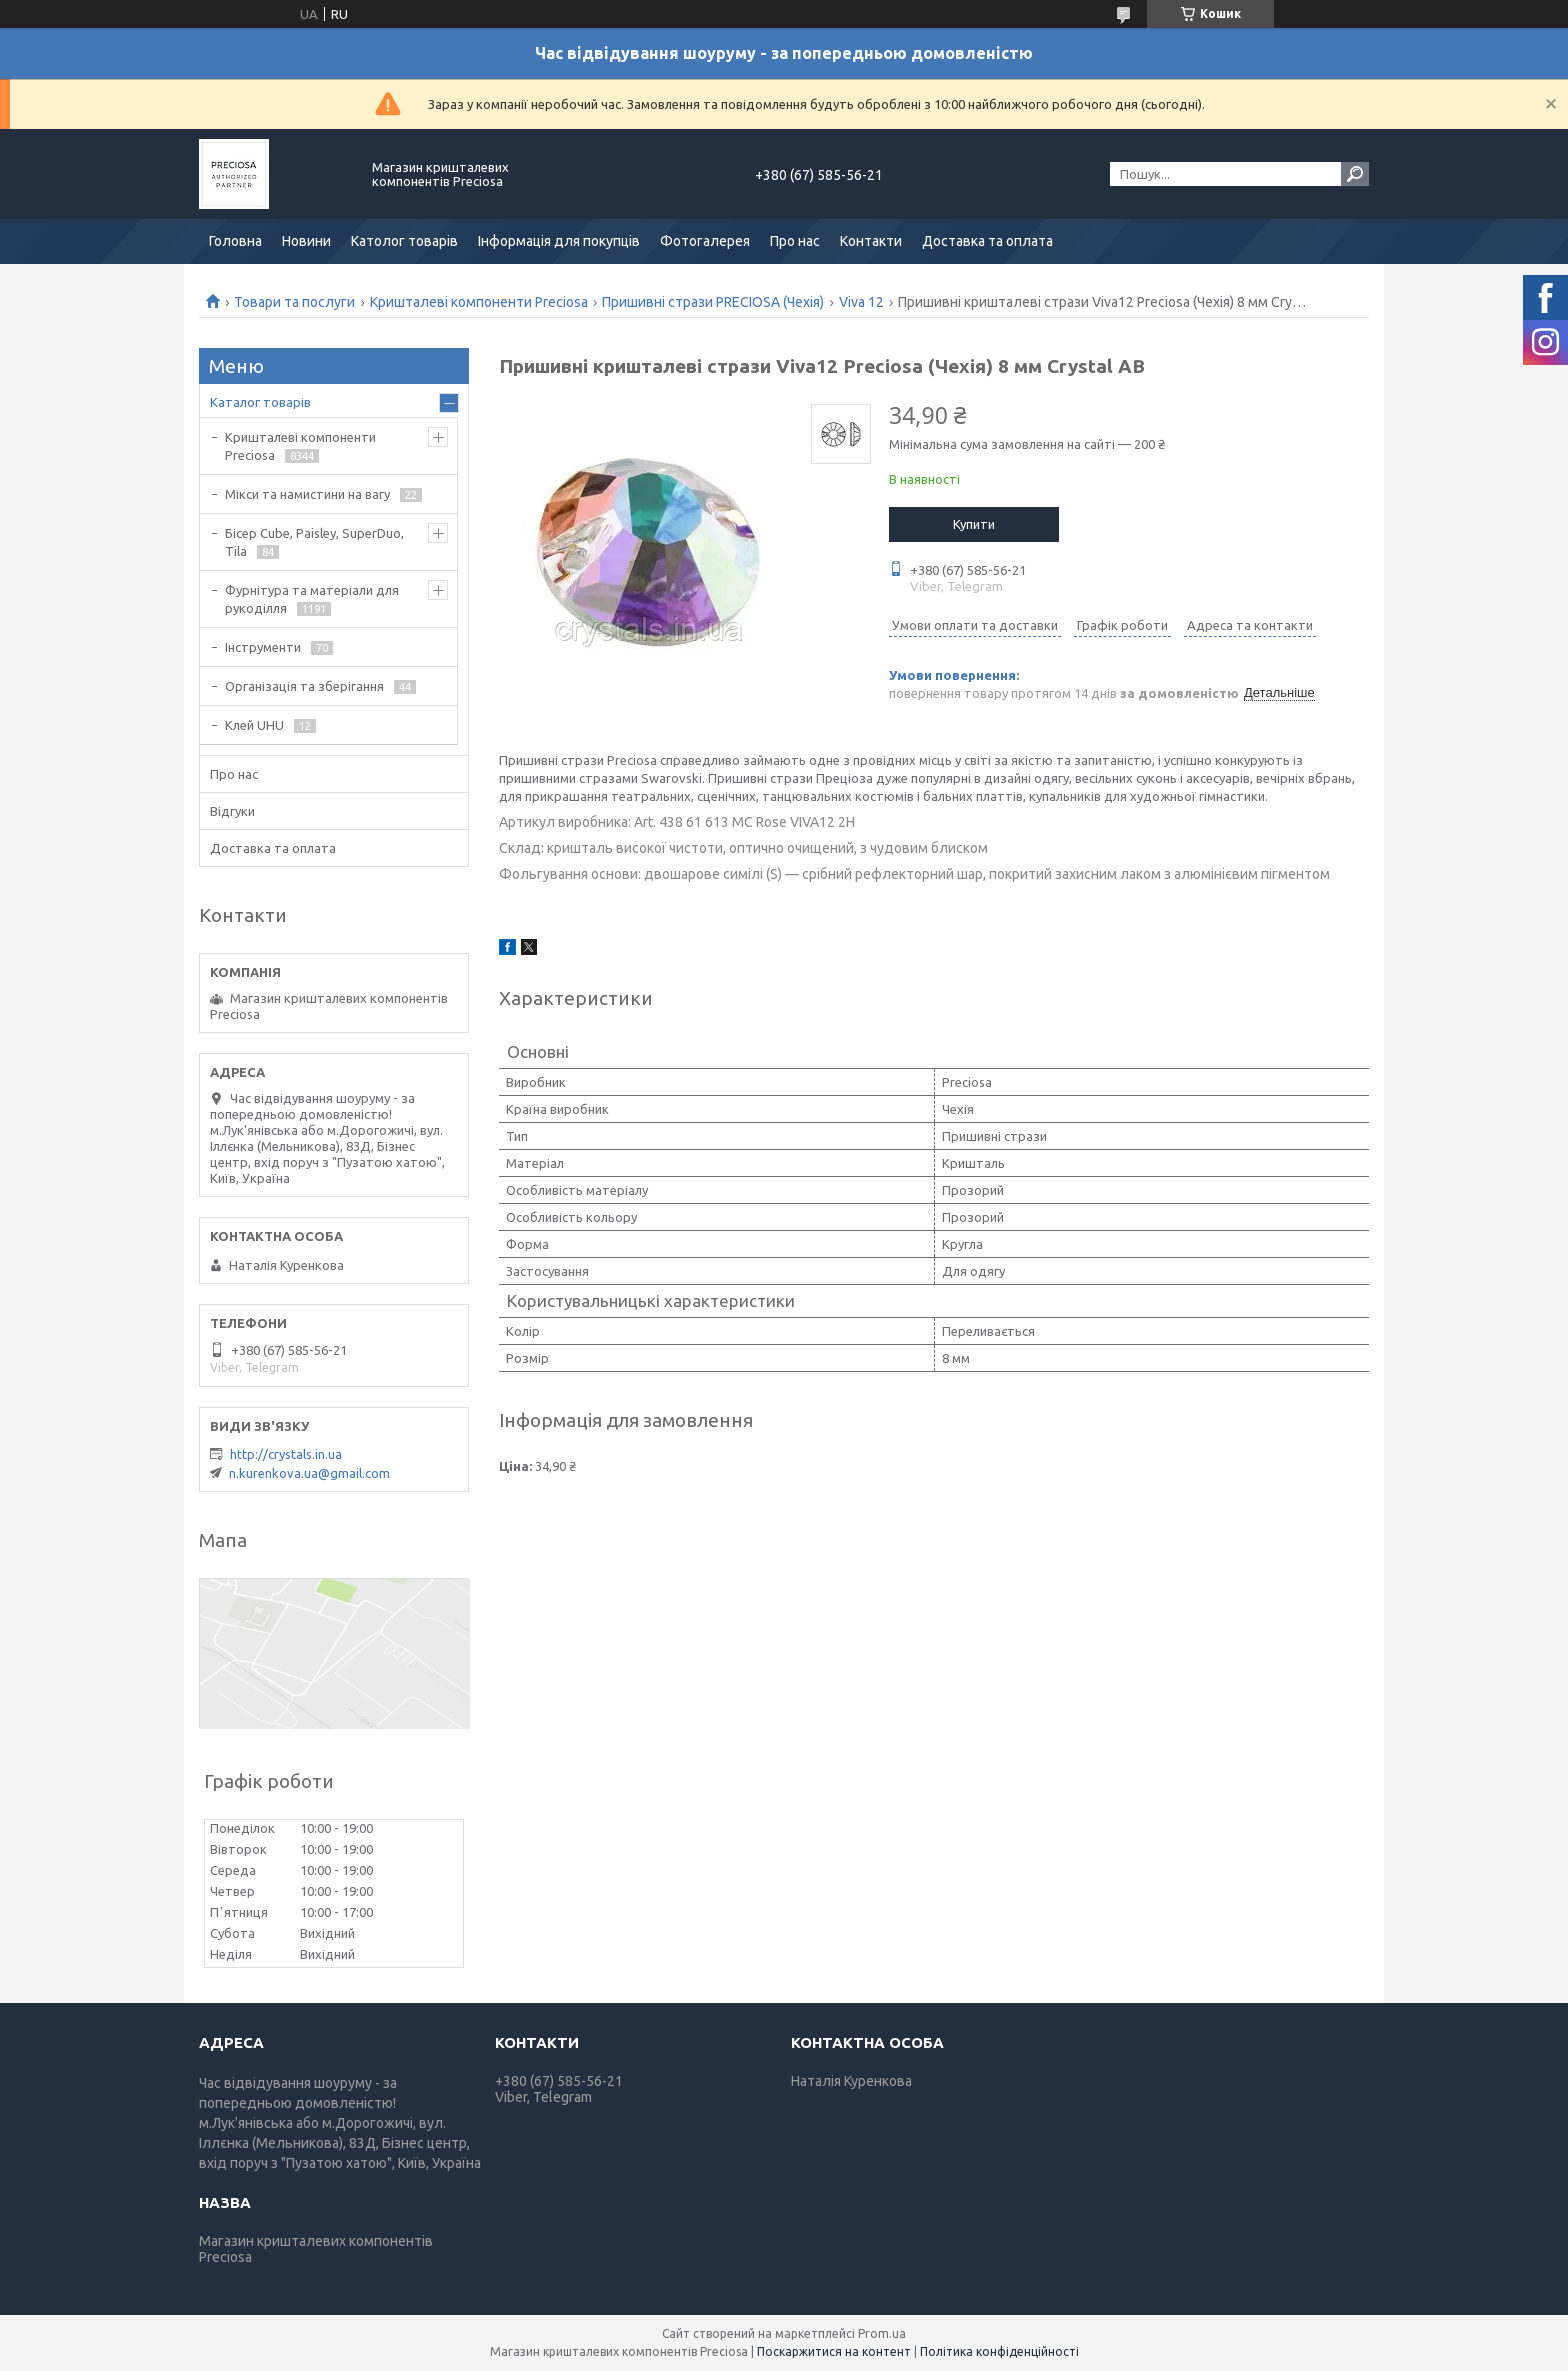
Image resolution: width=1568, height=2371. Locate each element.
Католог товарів (404, 241)
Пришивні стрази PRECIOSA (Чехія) (713, 302)
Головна (235, 241)
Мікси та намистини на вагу (307, 494)
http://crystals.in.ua (286, 1454)
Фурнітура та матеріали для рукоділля (312, 599)
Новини (306, 241)
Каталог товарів (260, 402)
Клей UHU (254, 725)
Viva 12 (861, 302)
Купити (974, 524)
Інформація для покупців (559, 241)
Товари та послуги (294, 302)
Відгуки (232, 811)
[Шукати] (1355, 174)
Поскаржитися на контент (834, 2351)
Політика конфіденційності (999, 2351)
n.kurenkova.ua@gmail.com (309, 1473)
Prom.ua (882, 2333)
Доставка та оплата (987, 241)
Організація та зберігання (304, 686)
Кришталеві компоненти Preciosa (479, 302)
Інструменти (263, 647)
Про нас (795, 241)
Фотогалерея (705, 241)
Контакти (871, 241)
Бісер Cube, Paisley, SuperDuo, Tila (314, 542)
